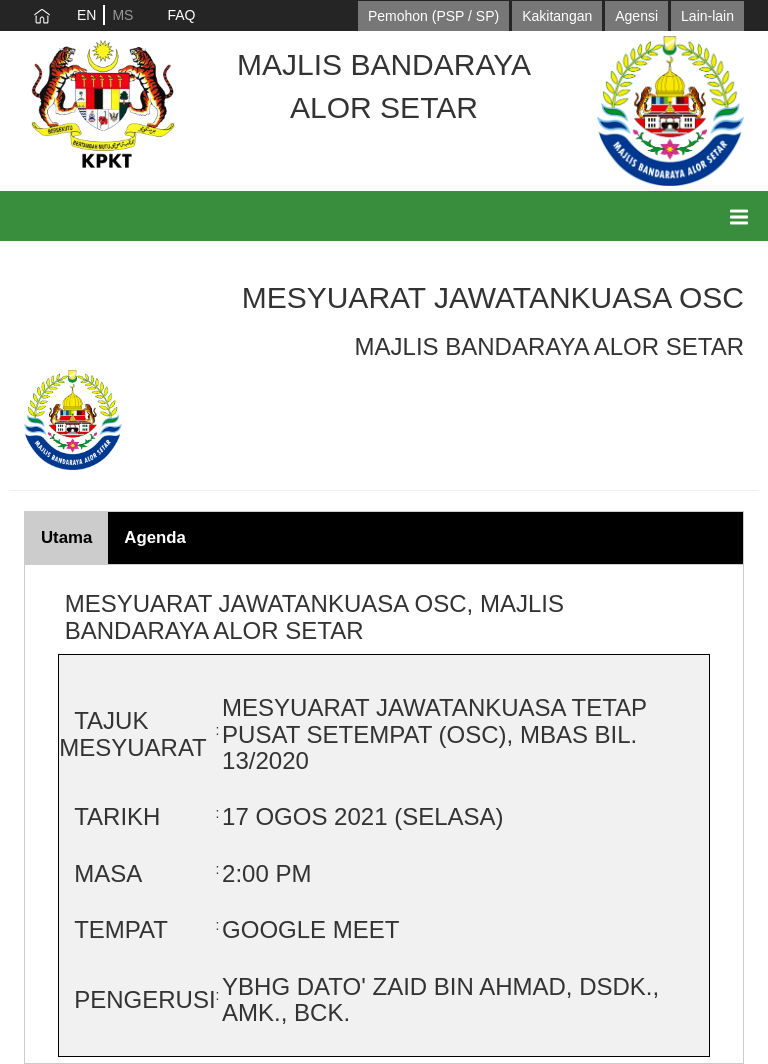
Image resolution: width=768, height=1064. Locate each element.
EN (86, 15)
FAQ (181, 15)
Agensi (636, 16)
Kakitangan (557, 16)
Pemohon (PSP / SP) (433, 16)
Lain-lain (707, 16)
